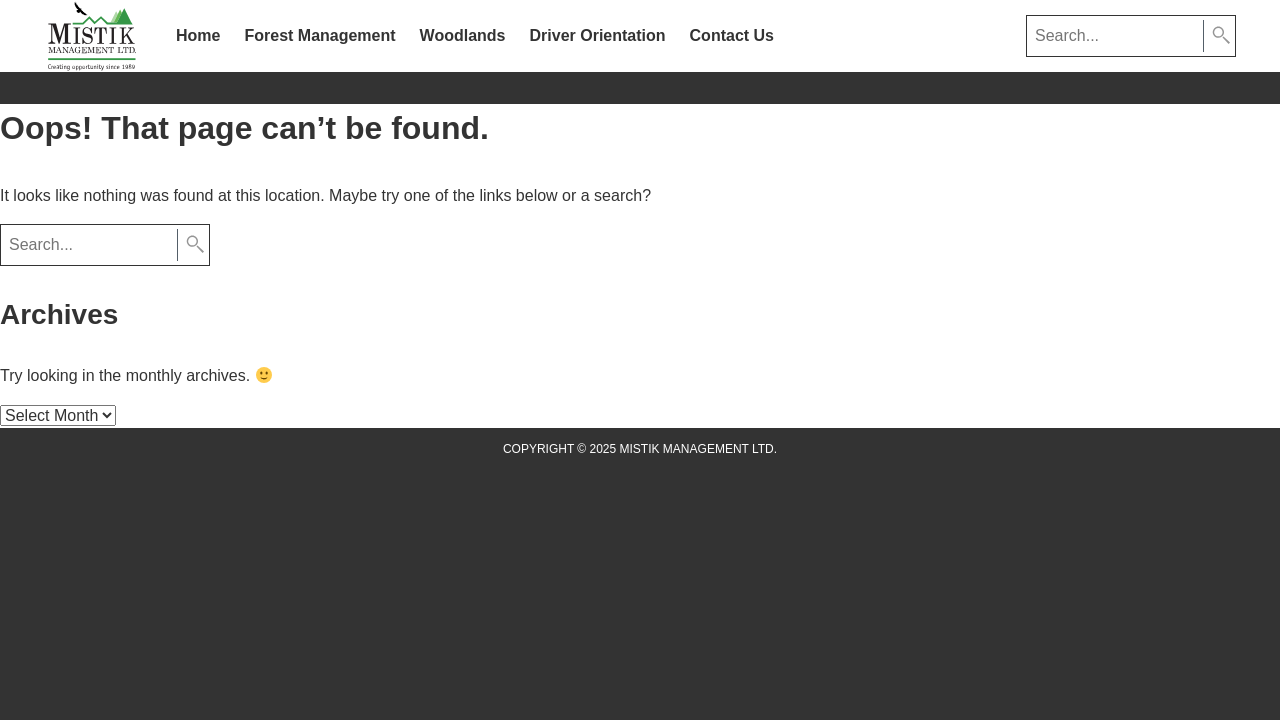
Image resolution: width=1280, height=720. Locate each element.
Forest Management (319, 35)
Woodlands (463, 35)
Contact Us (732, 35)
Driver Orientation (598, 35)
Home (198, 35)
